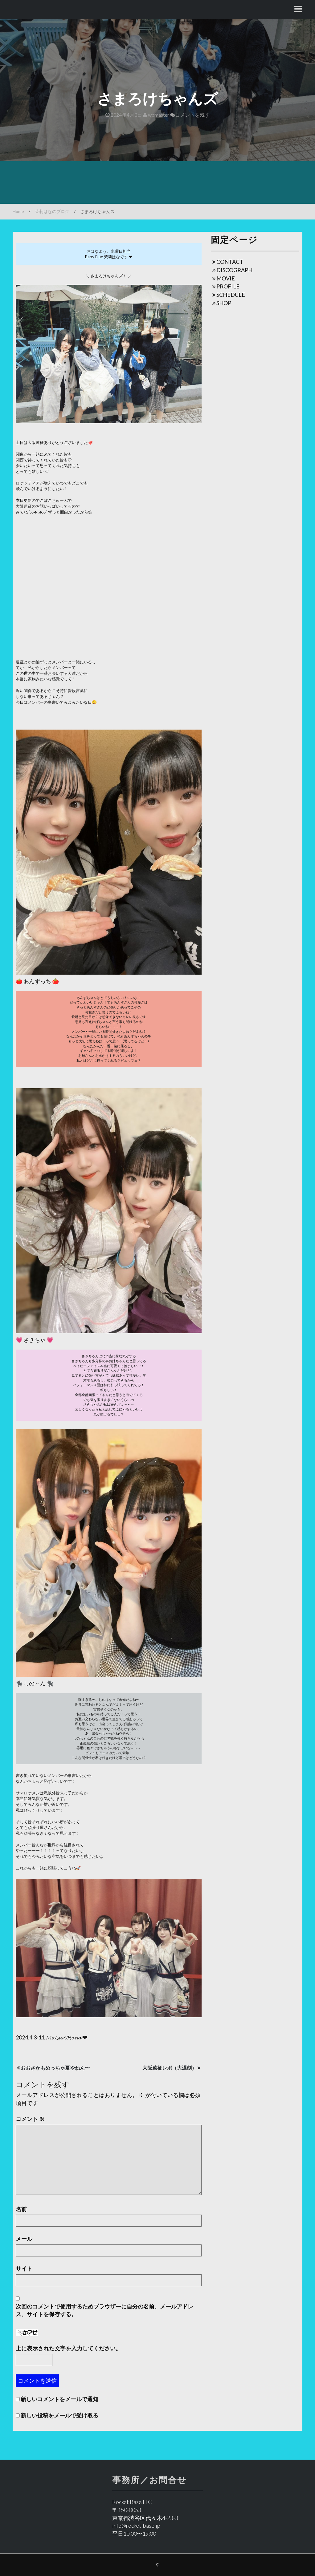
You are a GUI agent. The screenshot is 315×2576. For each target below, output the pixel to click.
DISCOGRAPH (234, 270)
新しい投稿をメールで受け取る (59, 2415)
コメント (30, 2118)
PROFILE (227, 286)
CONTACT (229, 261)
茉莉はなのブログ (52, 211)
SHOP (223, 303)
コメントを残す (190, 115)
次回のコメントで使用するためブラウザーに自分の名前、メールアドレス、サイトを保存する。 (104, 2310)
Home (18, 211)
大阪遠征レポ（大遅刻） (169, 2068)
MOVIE (225, 278)
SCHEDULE (230, 294)
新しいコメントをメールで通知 (59, 2399)
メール (24, 2238)
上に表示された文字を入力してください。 (68, 2348)
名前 (21, 2209)
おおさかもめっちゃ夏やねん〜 (55, 2068)
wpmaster (156, 115)
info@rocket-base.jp (136, 2525)
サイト (24, 2268)
